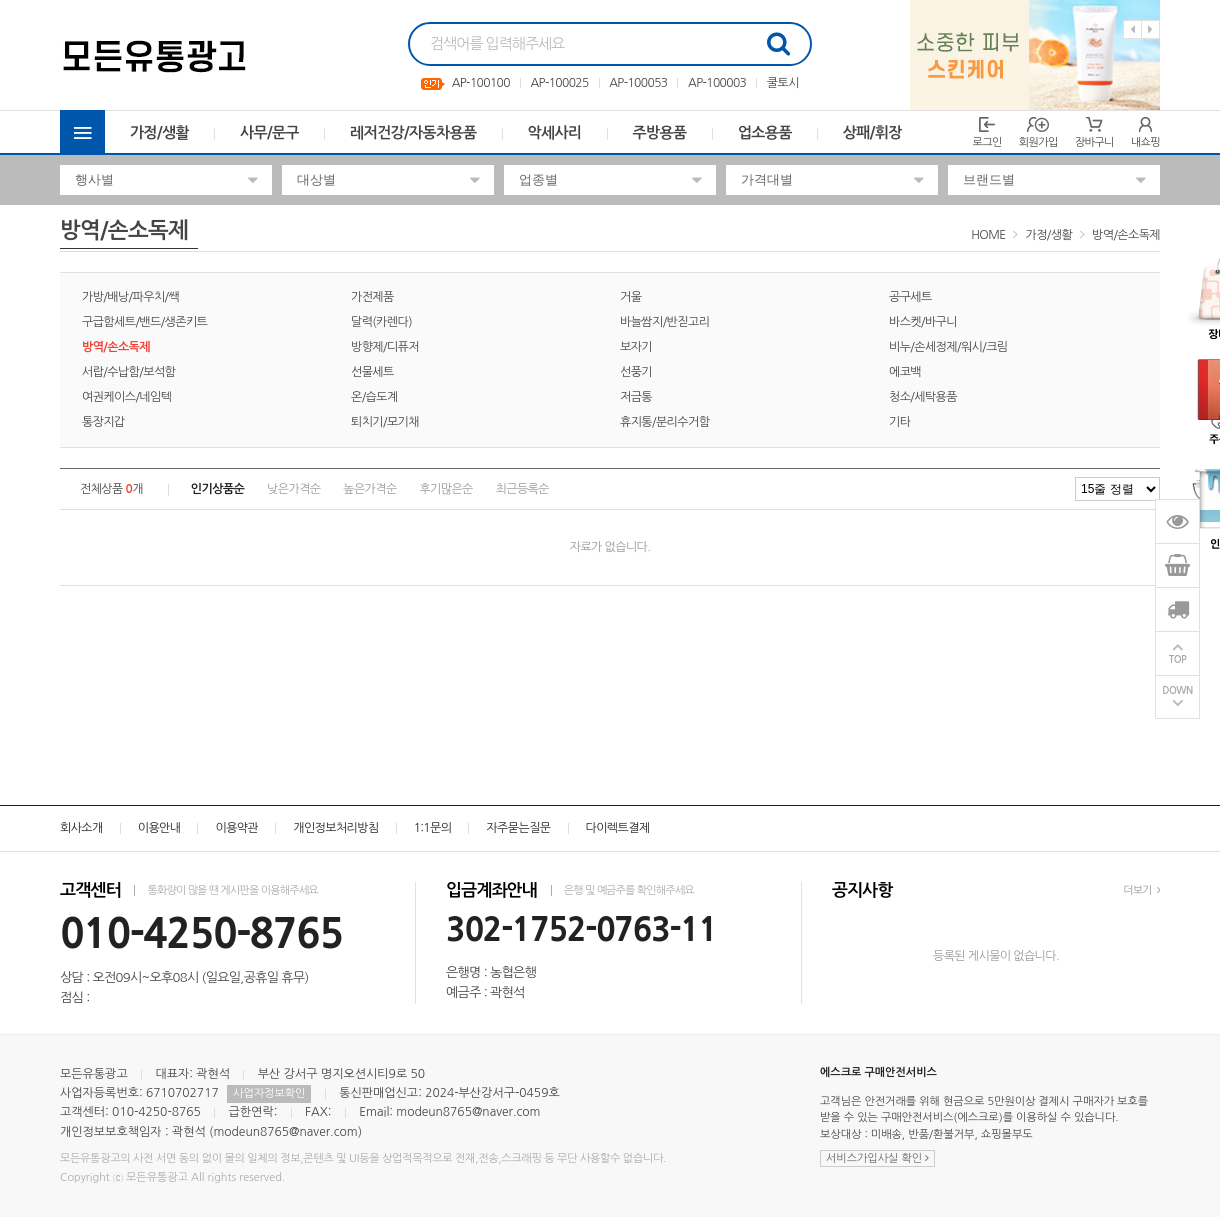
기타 (899, 422)
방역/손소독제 (1126, 235)
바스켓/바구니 (923, 322)
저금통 (636, 397)
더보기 (1141, 890)
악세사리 (555, 132)
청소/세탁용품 (923, 397)
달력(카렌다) (381, 322)
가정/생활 (159, 132)
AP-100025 (559, 83)
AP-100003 (717, 83)
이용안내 (159, 828)
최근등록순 (522, 489)
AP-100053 (638, 83)
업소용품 (765, 132)
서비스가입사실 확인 (877, 1158)
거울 (630, 297)
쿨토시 (783, 83)
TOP (1178, 659)
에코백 (905, 372)
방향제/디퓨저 (385, 347)
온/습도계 (374, 397)
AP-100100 (481, 83)
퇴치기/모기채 (385, 422)
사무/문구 (269, 132)
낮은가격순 (293, 489)
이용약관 (236, 828)
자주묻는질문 (518, 828)
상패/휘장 (872, 132)
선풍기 (636, 372)
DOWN (1177, 690)
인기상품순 (217, 489)
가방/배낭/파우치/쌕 (130, 297)
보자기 (636, 347)
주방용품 (660, 132)
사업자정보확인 (269, 1093)
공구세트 (910, 297)
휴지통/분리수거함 (664, 422)
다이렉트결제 (618, 828)
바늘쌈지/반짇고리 (664, 322)
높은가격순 (369, 489)
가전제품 (372, 297)
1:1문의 (433, 828)
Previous (1132, 29)
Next (1150, 29)
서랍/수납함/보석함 (128, 372)
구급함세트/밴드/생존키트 (144, 322)
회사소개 (81, 828)
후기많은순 (445, 489)
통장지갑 (103, 422)
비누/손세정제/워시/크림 (948, 347)
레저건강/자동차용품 (413, 132)
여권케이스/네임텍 (126, 397)
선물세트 (372, 372)
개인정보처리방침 (335, 828)
